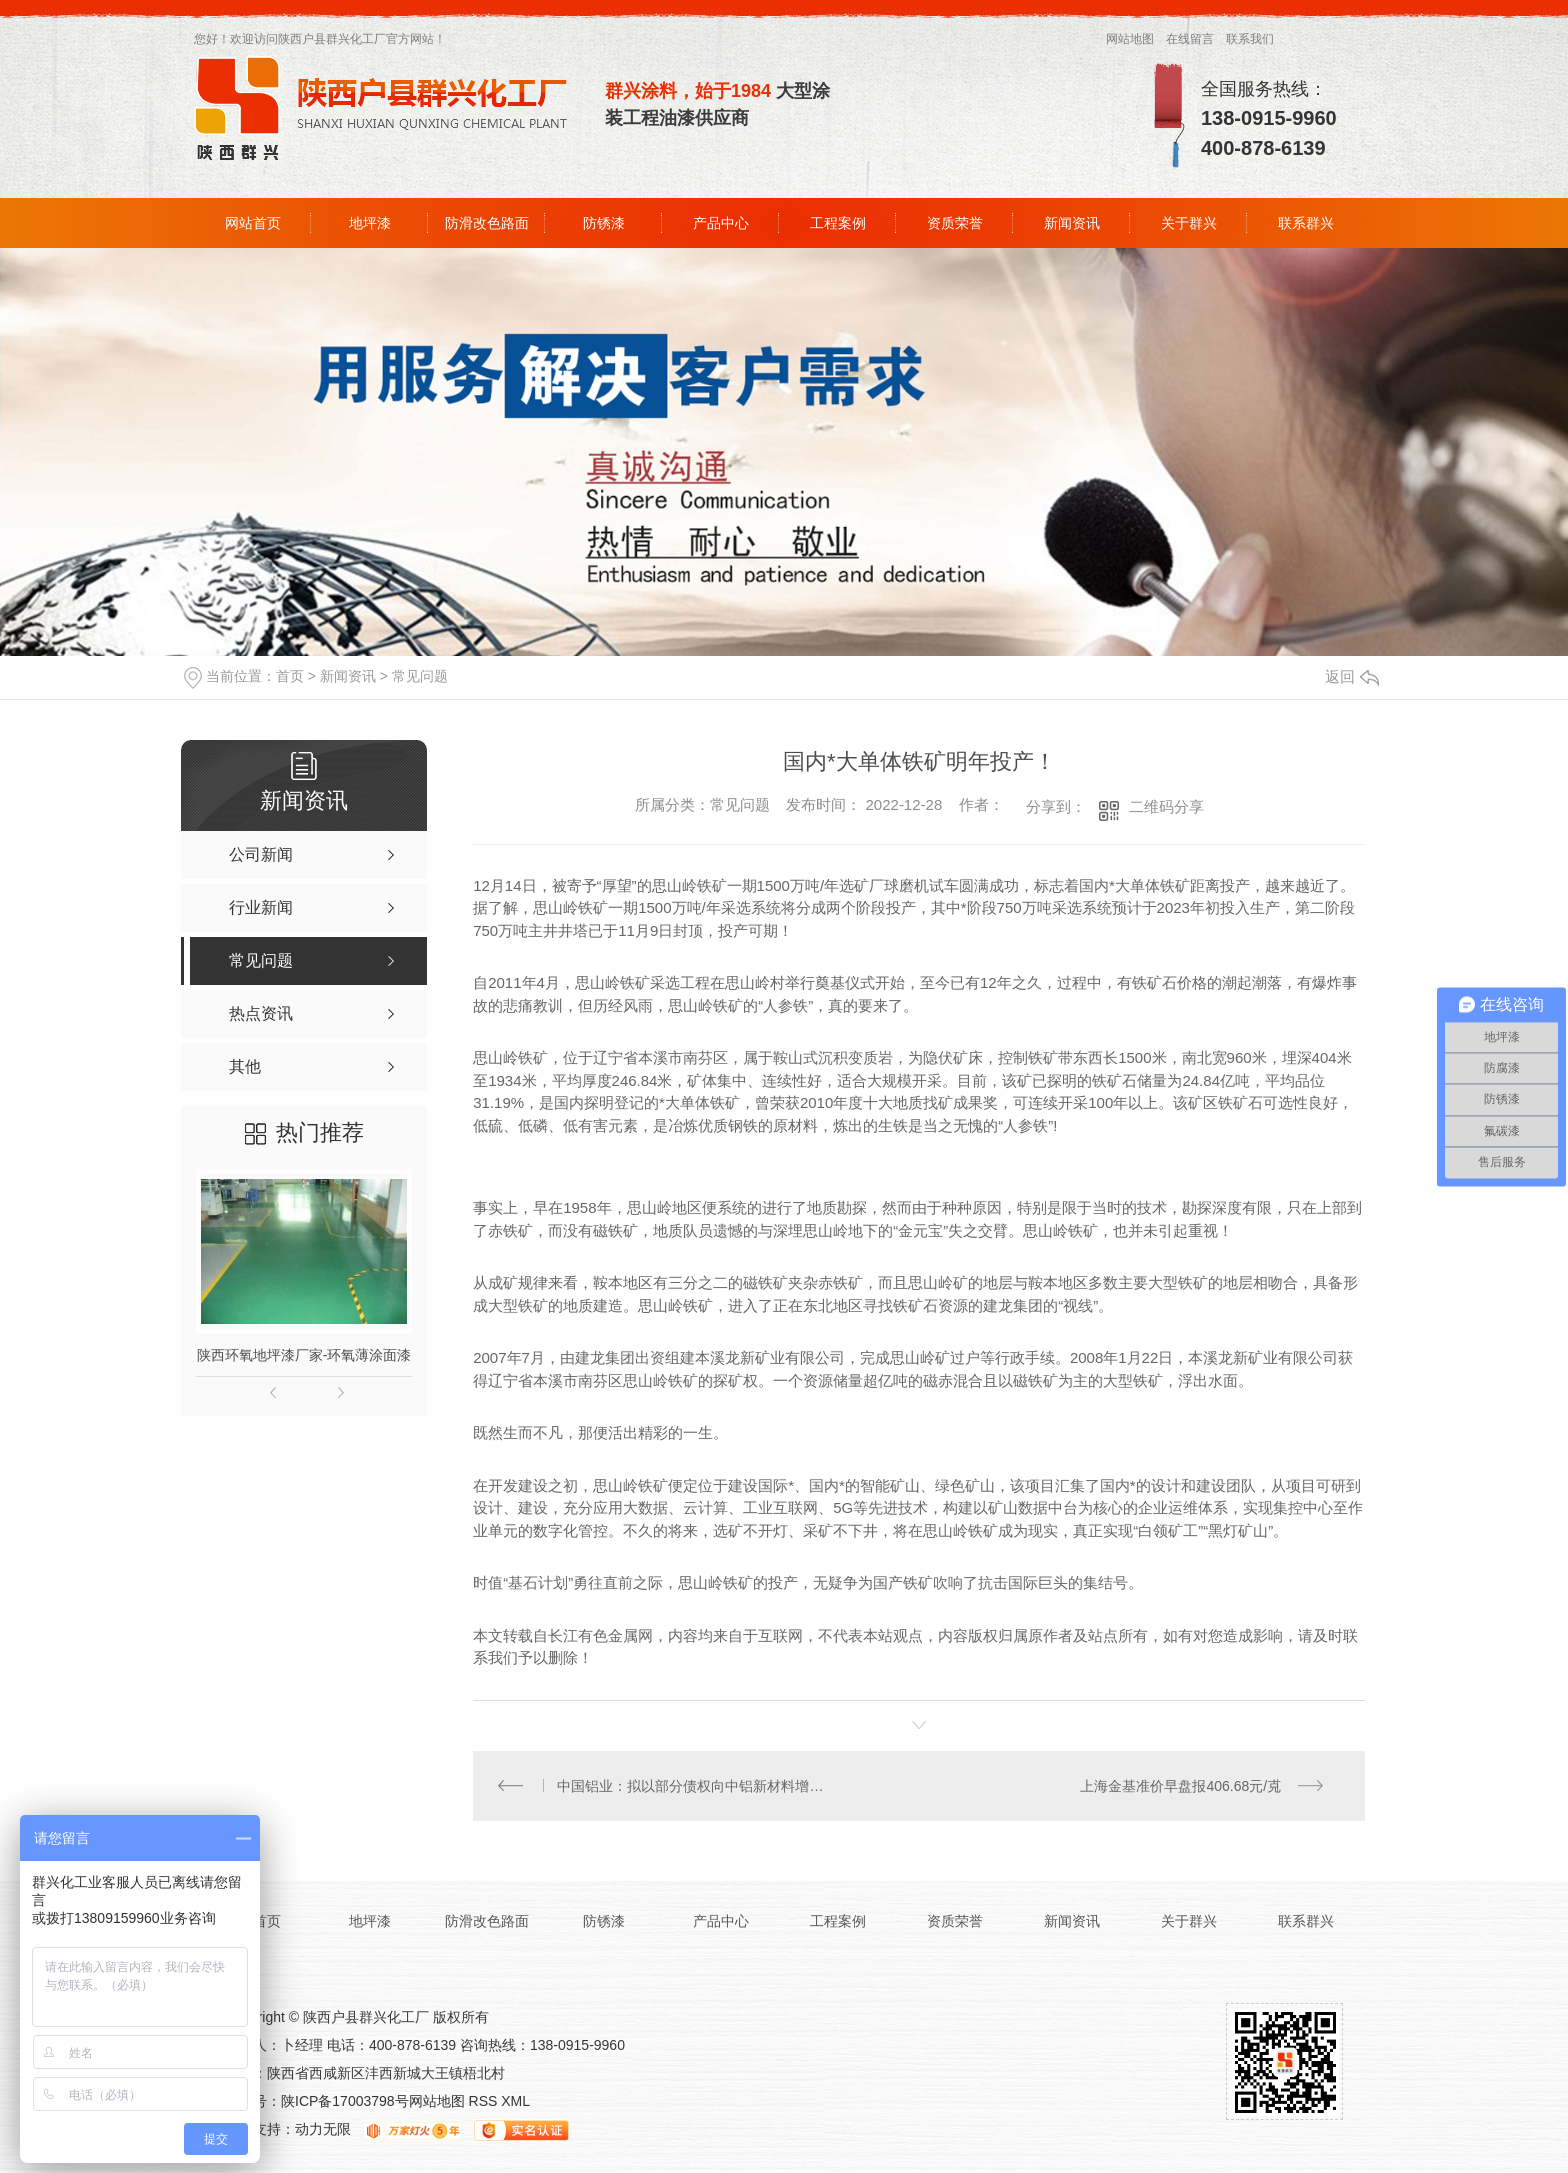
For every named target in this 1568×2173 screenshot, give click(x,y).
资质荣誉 (955, 223)
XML (515, 2102)
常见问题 (420, 676)
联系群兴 (1306, 223)
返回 (1352, 676)
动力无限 (323, 2130)
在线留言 (1190, 39)
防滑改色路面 (487, 223)
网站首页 (253, 223)
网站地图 (1130, 39)
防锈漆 (604, 223)
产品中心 (721, 223)
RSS (485, 2102)
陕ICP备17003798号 (345, 2102)
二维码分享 (1166, 806)
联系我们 (1250, 39)
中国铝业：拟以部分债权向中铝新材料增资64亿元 (696, 1786)
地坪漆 (370, 223)
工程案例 (838, 223)
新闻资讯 (1072, 223)
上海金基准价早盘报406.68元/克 (1180, 1786)
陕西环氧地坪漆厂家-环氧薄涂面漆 (304, 1355)
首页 (290, 676)
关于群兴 (1189, 223)
